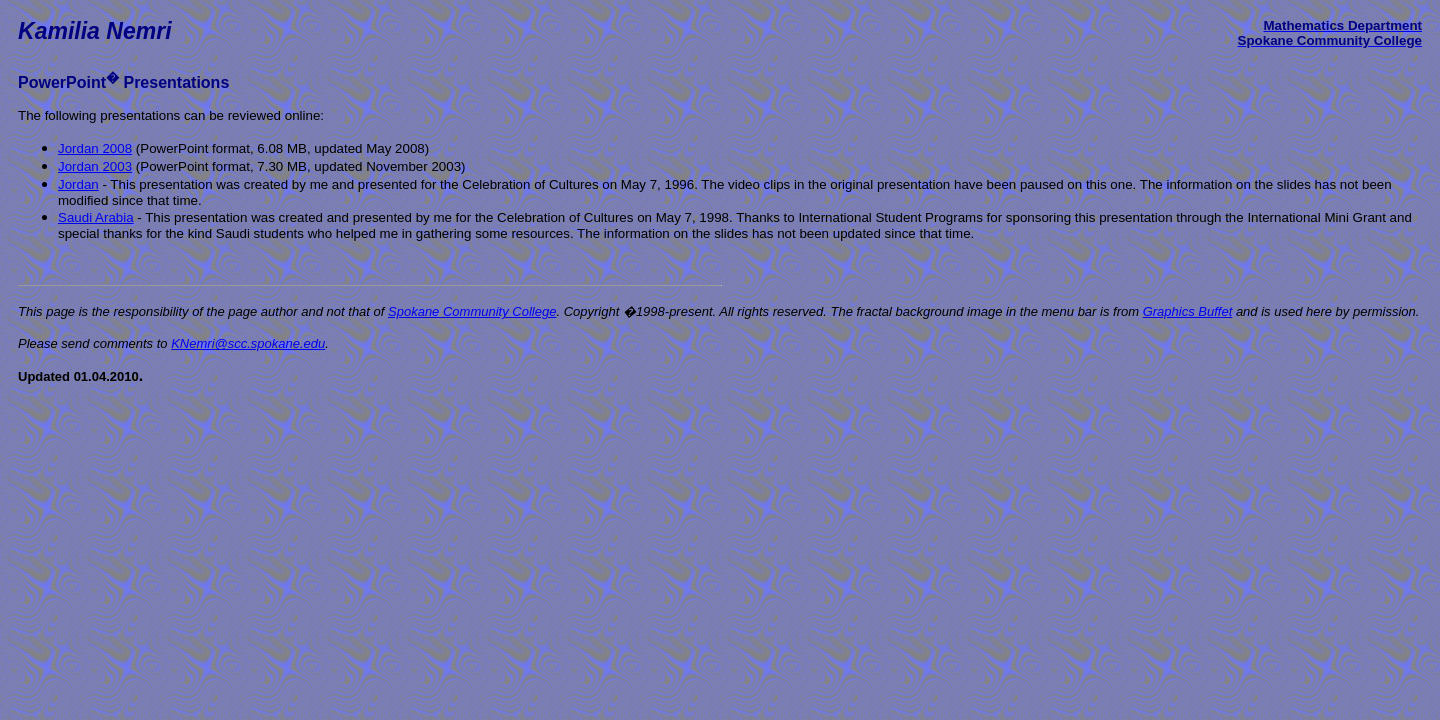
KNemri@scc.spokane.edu (248, 343)
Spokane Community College (472, 311)
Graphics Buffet (1188, 311)
